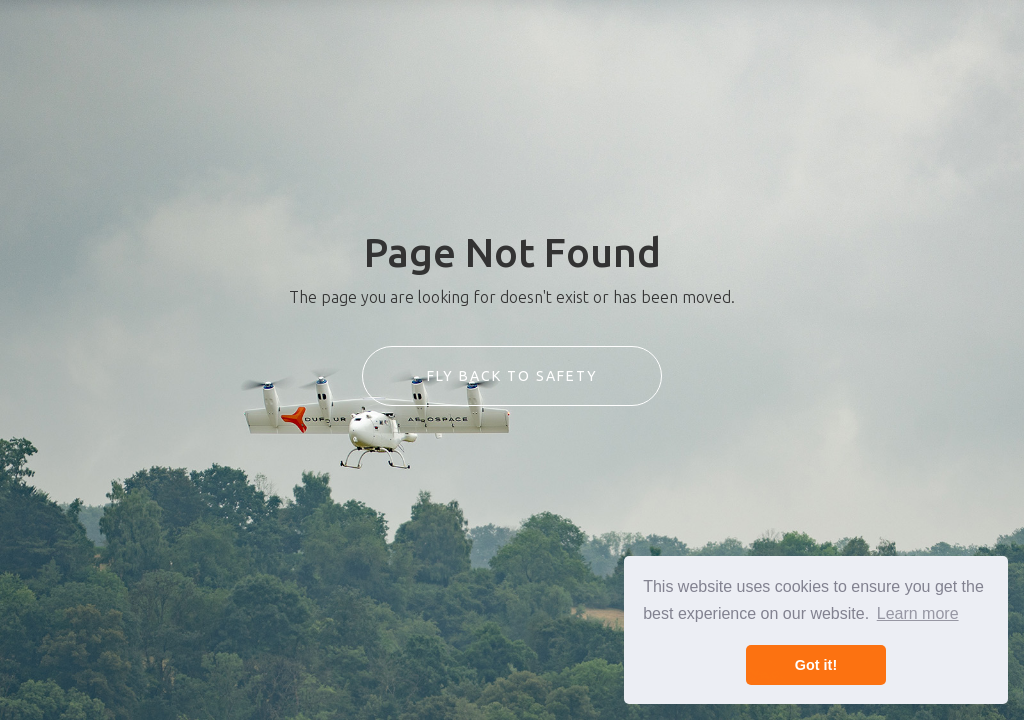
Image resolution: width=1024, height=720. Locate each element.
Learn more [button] (918, 613)
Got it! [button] (816, 665)
